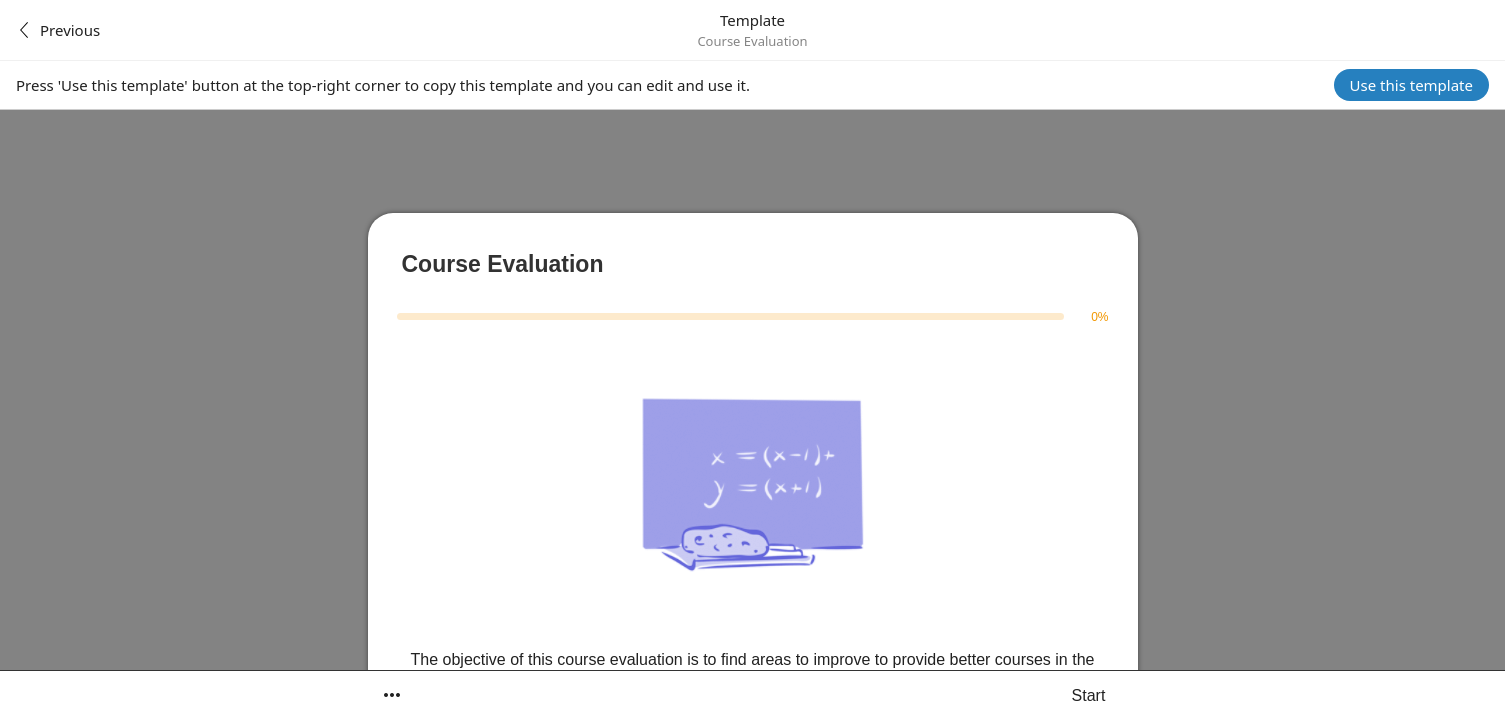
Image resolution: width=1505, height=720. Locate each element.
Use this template (1411, 85)
